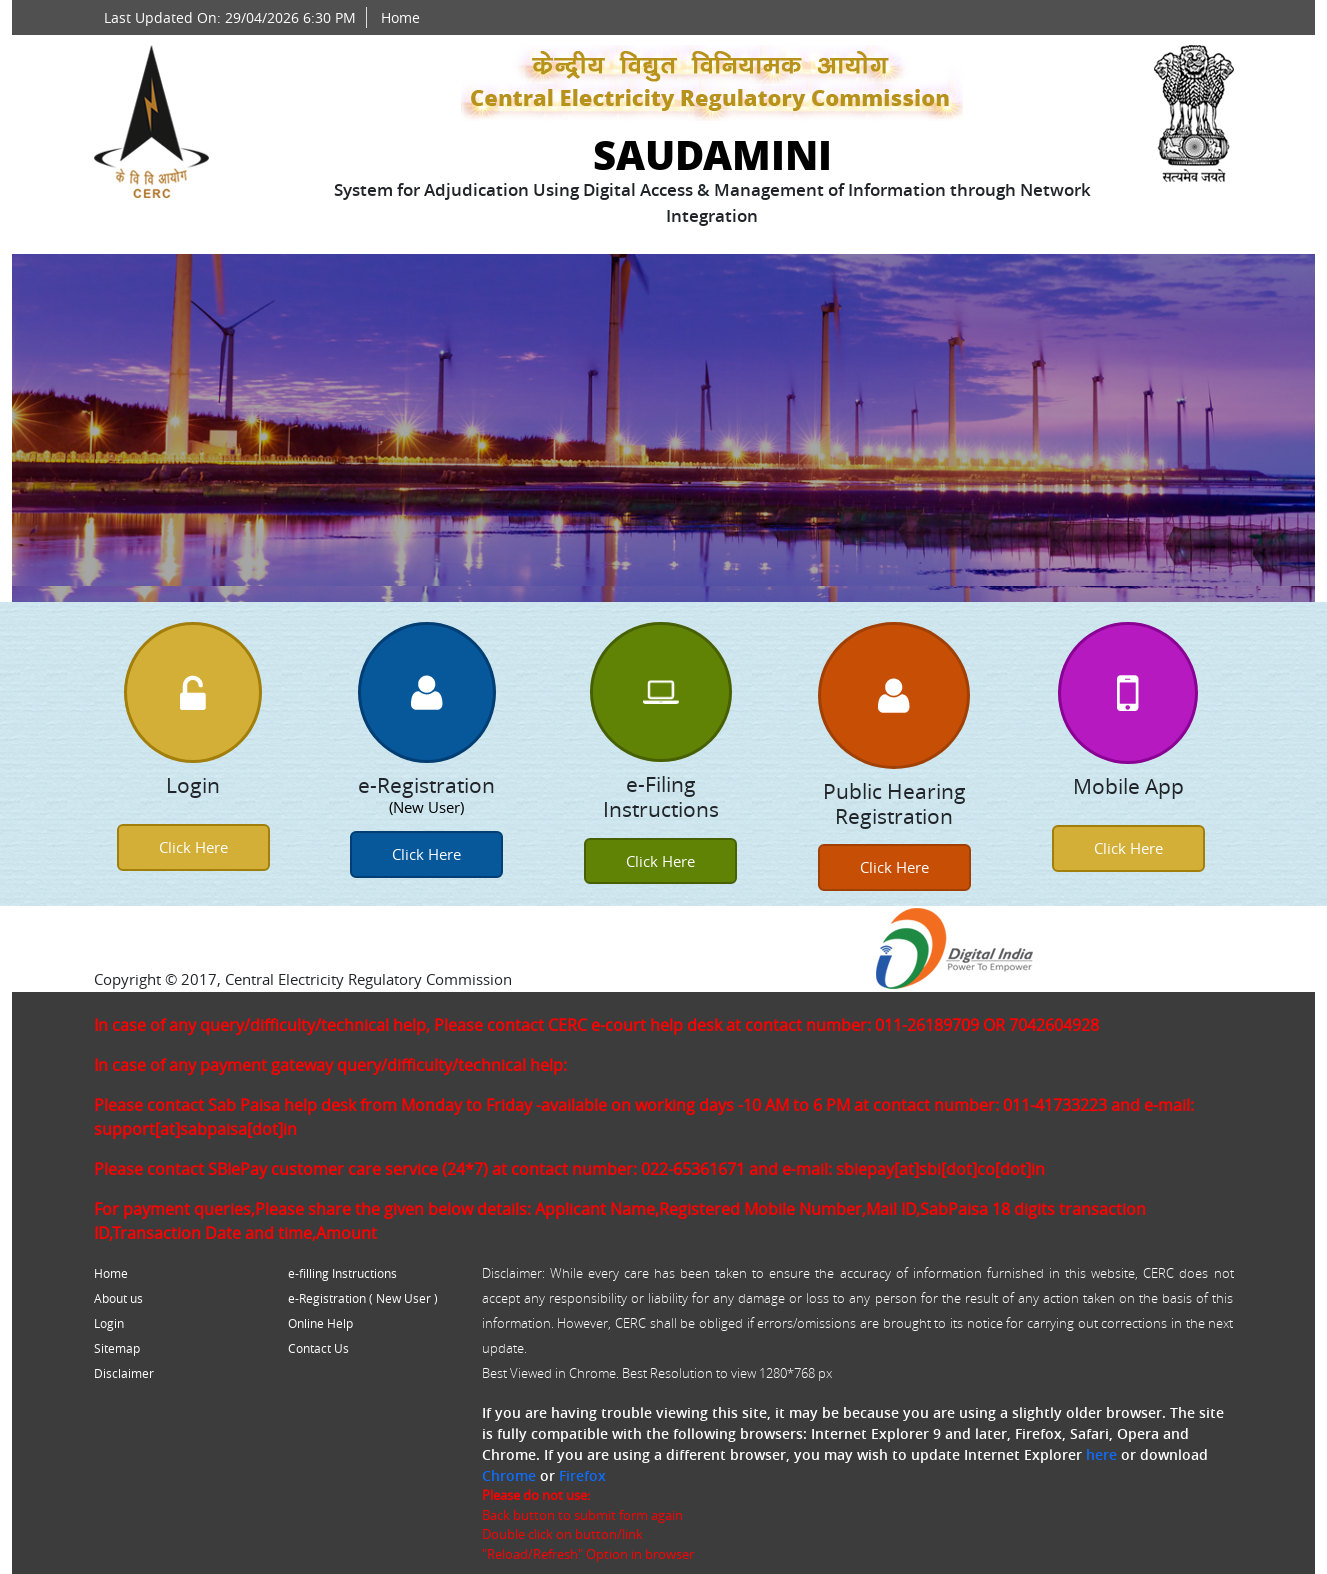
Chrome (509, 1475)
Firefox (582, 1475)
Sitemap (117, 1348)
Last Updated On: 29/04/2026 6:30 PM (230, 17)
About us (118, 1298)
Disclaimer (124, 1373)
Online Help (320, 1323)
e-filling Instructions (342, 1273)
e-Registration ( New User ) (363, 1298)
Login (109, 1323)
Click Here (193, 847)
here (1101, 1454)
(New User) (426, 807)
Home (400, 17)
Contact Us (318, 1348)
